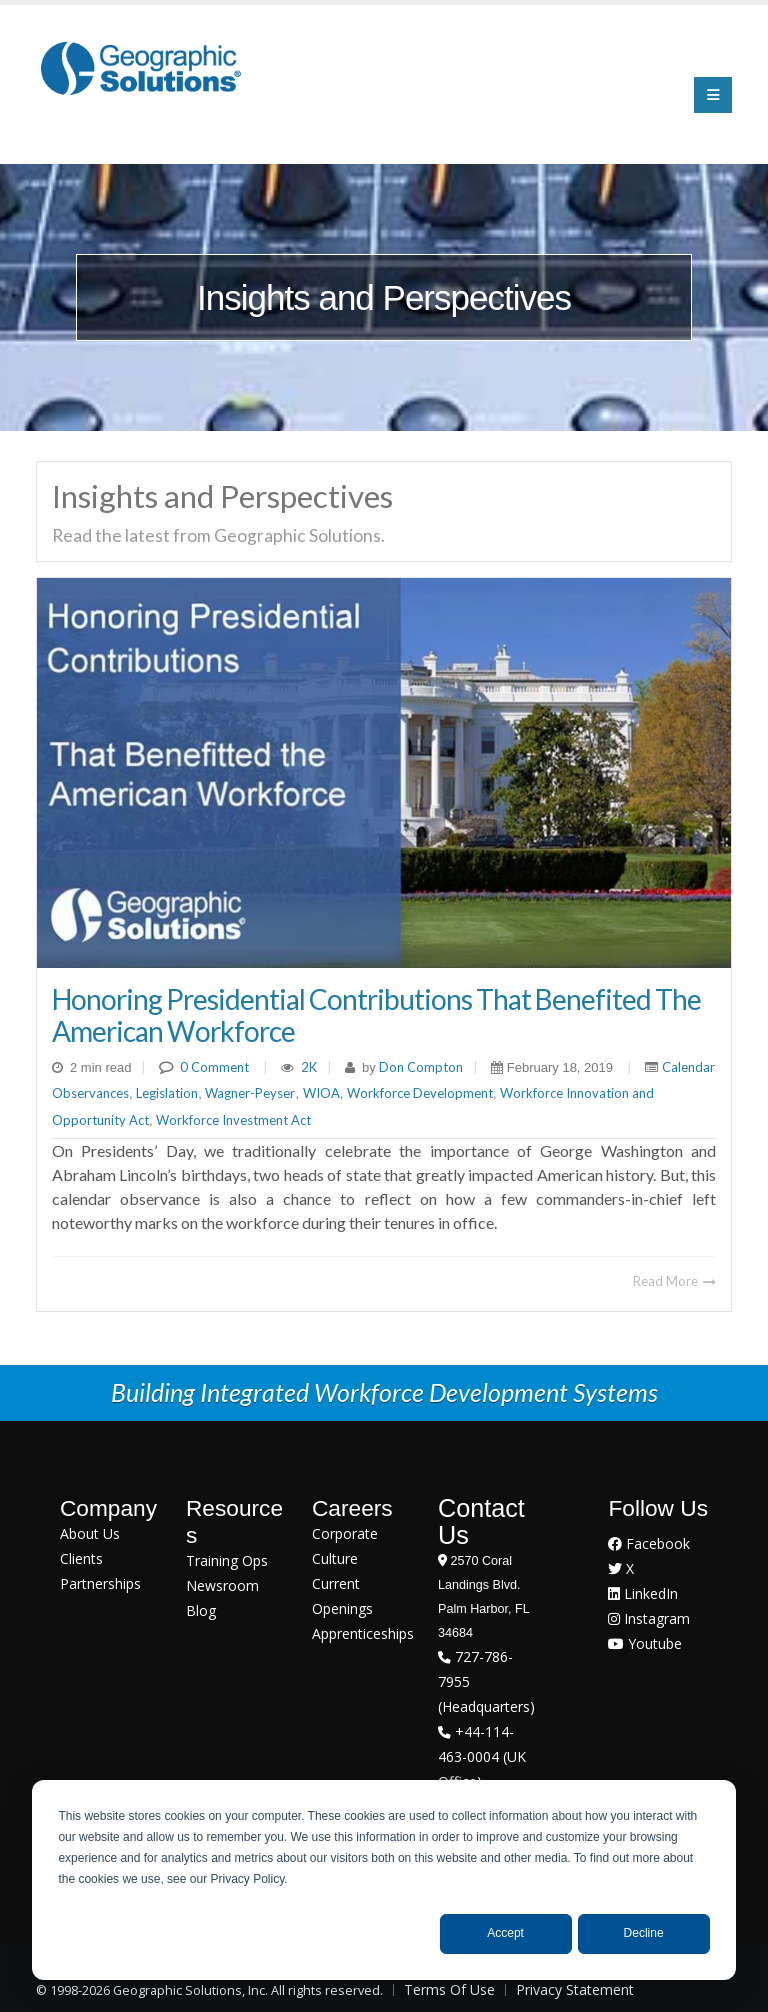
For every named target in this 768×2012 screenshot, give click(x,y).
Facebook (649, 1543)
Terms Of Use (449, 1989)
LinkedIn (643, 1593)
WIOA (321, 1093)
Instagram (649, 1618)
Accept (505, 1933)
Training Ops (227, 1560)
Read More (674, 1281)
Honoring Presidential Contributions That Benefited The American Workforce (376, 1015)
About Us (90, 1533)
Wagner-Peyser (250, 1093)
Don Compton (419, 1067)
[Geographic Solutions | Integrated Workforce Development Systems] (140, 67)
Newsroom (222, 1585)
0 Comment (214, 1067)
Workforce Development (420, 1093)
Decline (644, 1933)
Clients (81, 1558)
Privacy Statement (575, 1989)
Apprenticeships (363, 1633)
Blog (201, 1610)
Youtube (645, 1643)
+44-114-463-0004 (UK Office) (482, 1756)
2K (309, 1067)
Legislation (167, 1093)
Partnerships (100, 1583)
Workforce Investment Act (233, 1120)
